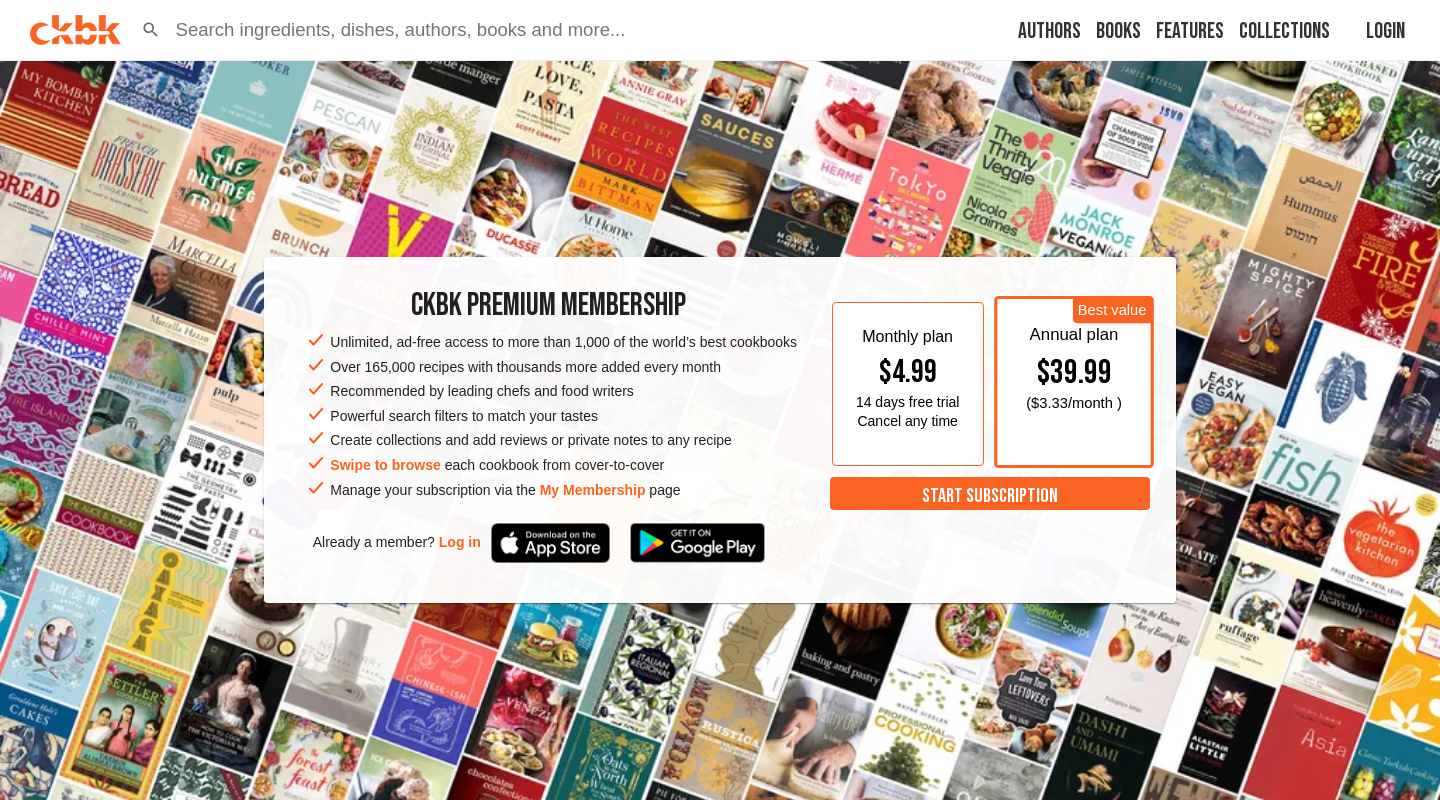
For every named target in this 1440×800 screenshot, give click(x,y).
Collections (1284, 31)
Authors (1049, 31)
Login (1385, 31)
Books (1118, 31)
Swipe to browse (385, 465)
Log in (460, 542)
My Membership (593, 490)
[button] (151, 30)
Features (1190, 31)
